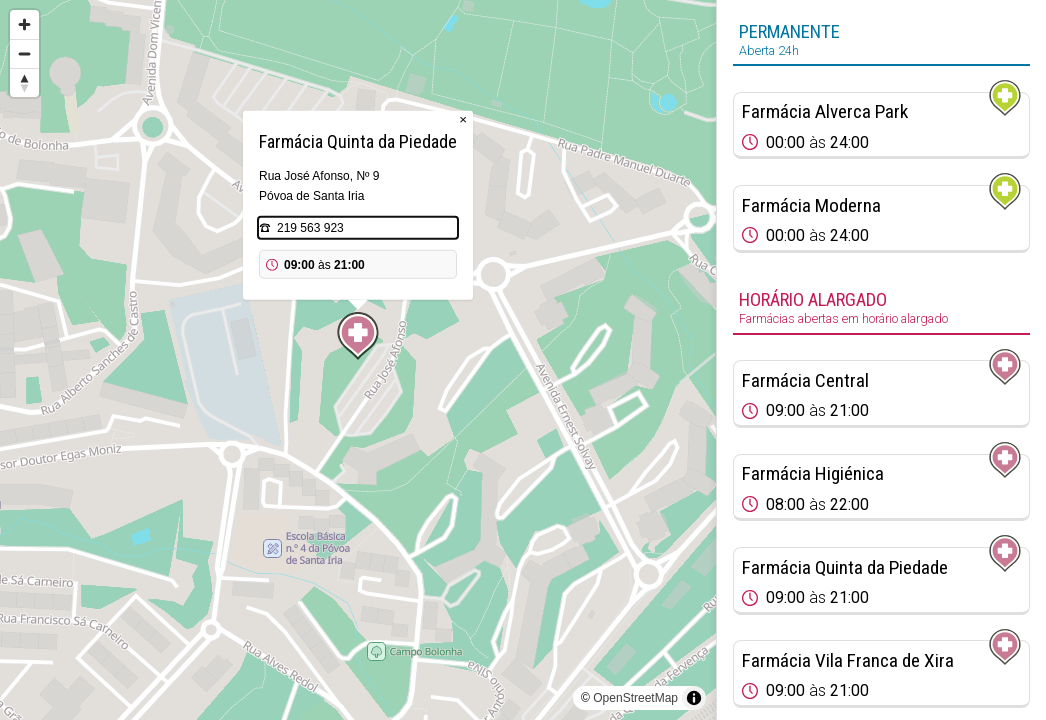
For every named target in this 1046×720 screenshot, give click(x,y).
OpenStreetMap (635, 698)
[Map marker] (358, 336)
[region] (358, 360)
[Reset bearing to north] (24, 82)
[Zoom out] (24, 53)
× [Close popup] (463, 119)
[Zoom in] (24, 24)
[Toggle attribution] (694, 698)
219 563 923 (310, 228)
